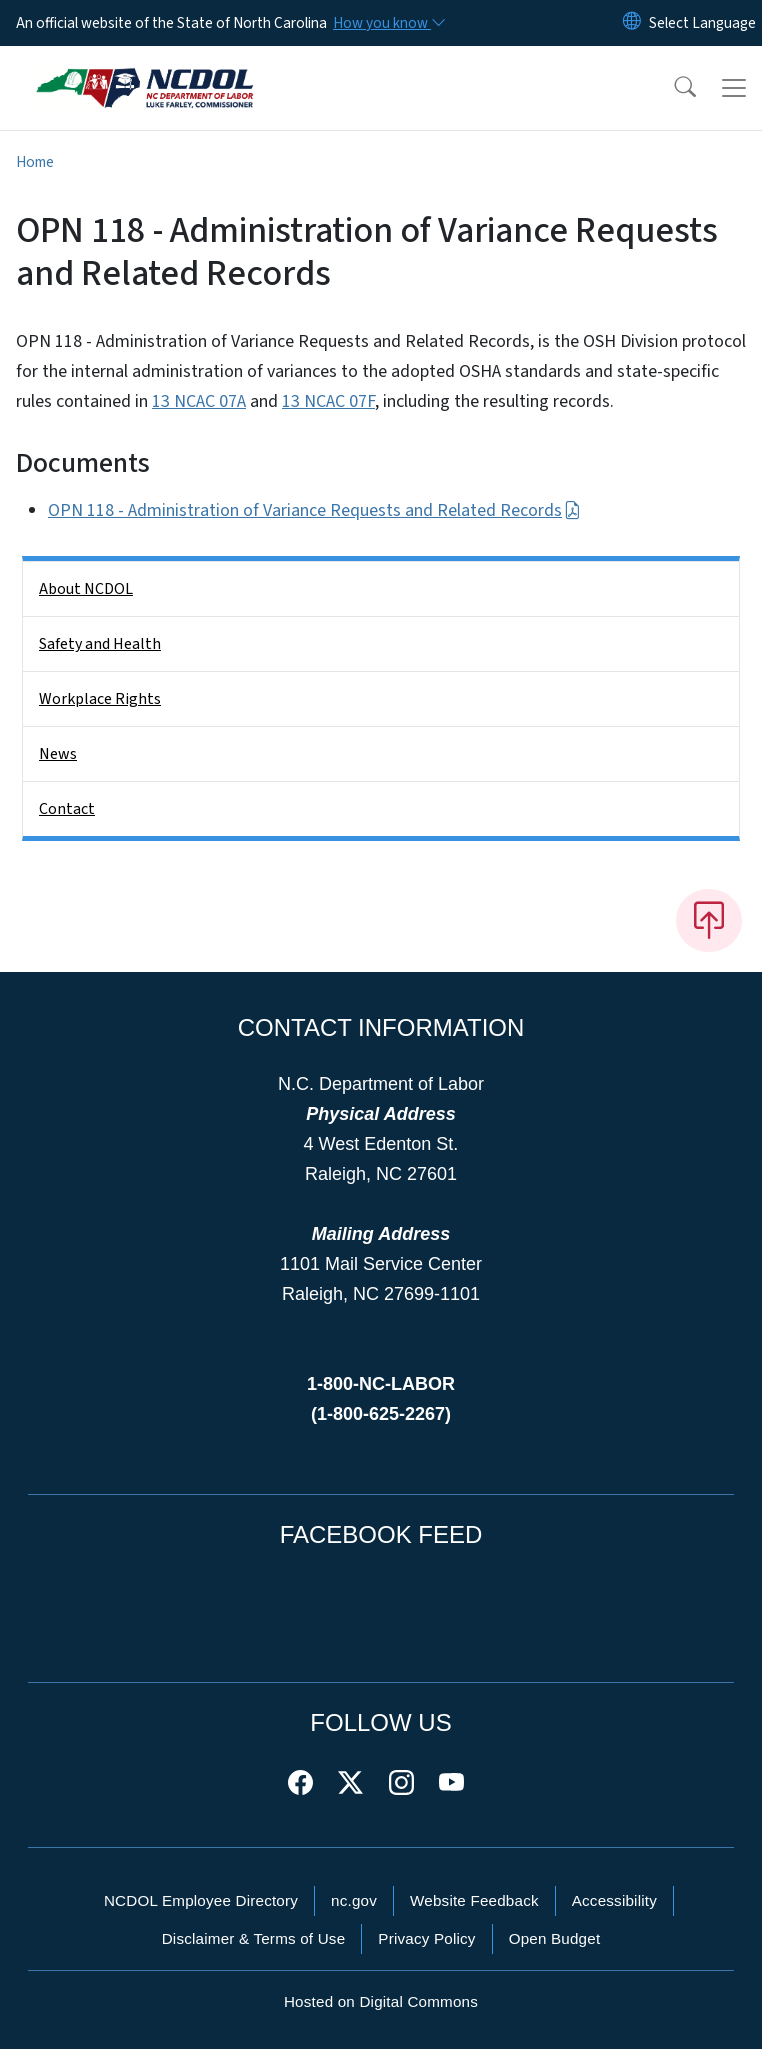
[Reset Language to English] (632, 23)
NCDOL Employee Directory (201, 1900)
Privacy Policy (426, 1938)
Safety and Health (100, 644)
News (58, 754)
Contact (67, 809)
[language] (702, 23)
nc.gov (354, 1900)
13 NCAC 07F (328, 401)
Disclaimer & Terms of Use (254, 1938)
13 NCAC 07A (199, 401)
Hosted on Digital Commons (381, 2001)
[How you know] (388, 23)
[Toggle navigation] (734, 88)
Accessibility (614, 1900)
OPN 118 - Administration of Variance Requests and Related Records (314, 510)
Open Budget (555, 1938)
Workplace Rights (100, 699)
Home (35, 162)
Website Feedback (474, 1900)
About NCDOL (86, 589)
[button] (672, 88)
